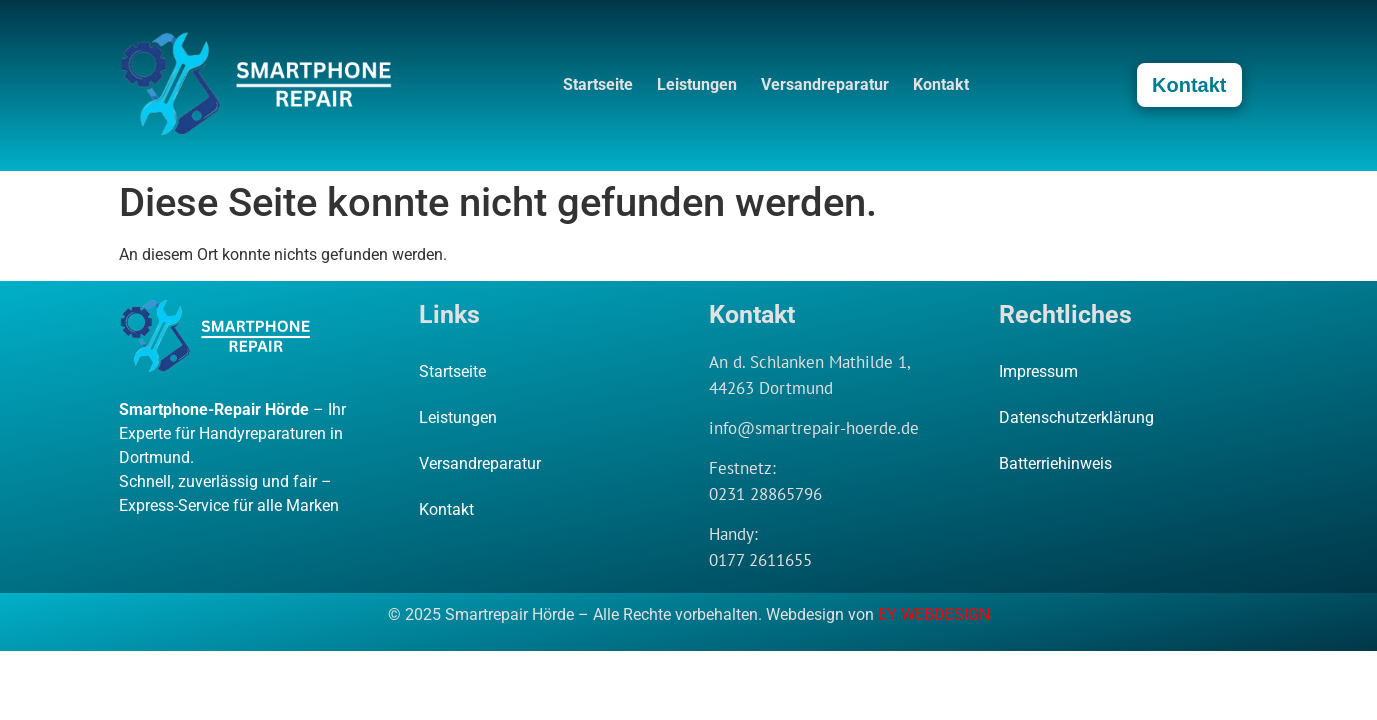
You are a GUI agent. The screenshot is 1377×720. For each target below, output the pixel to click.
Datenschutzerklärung (1076, 417)
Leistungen (697, 84)
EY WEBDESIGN (934, 614)
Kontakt (941, 84)
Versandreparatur (825, 84)
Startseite (598, 84)
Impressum (1038, 371)
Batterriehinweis (1055, 463)
